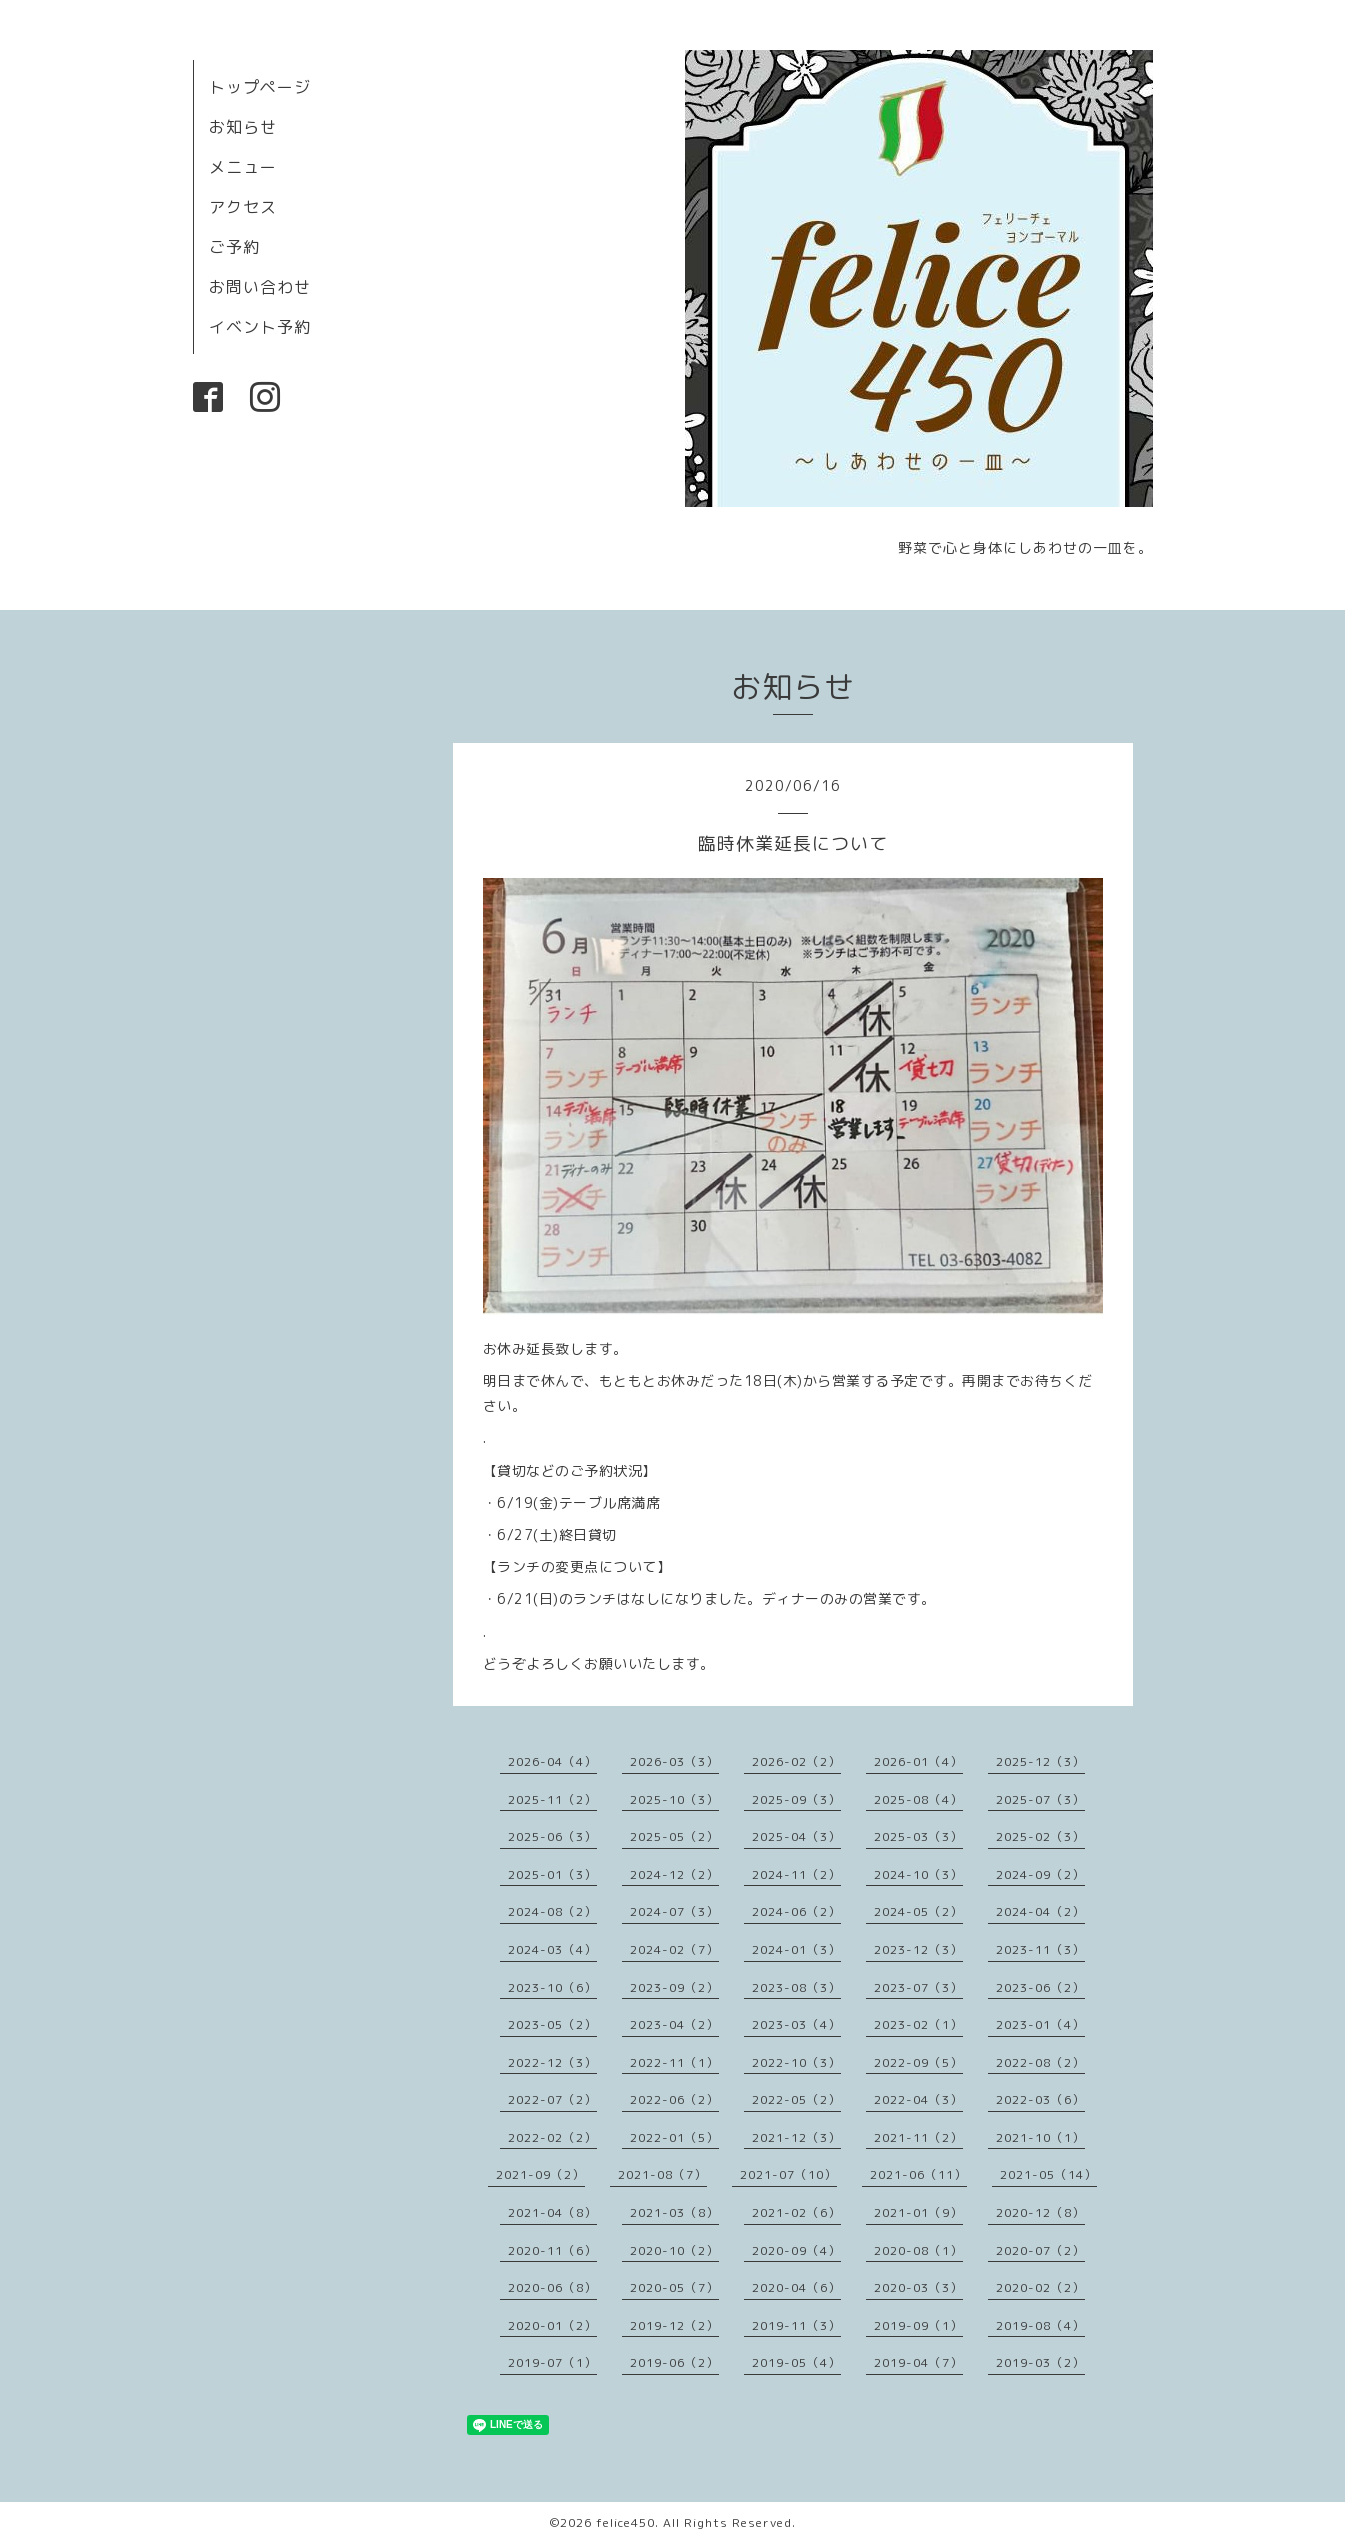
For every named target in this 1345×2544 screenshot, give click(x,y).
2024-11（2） (796, 1874)
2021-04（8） (552, 2212)
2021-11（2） (918, 2137)
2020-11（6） (552, 2250)
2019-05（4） (796, 2362)
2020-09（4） (796, 2250)
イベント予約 (260, 327)
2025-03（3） (918, 1836)
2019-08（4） (1040, 2325)
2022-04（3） (918, 2099)
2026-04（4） (552, 1761)
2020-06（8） (552, 2287)
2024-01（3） (796, 1949)
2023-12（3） (918, 1949)
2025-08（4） (918, 1799)
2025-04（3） (796, 1836)
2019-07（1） (552, 2362)
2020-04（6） (796, 2287)
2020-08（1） (918, 2250)
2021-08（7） (662, 2174)
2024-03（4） (552, 1949)
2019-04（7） (918, 2362)
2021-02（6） (796, 2212)
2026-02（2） (796, 1761)
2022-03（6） (1040, 2099)
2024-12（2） (674, 1874)
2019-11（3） (796, 2325)
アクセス (243, 207)
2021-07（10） (788, 2174)
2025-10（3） (674, 1799)
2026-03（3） (674, 1761)
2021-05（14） (1048, 2174)
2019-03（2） (1040, 2362)
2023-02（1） (918, 2024)
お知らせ (243, 127)
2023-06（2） (1040, 1987)
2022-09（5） (918, 2062)
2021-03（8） (674, 2212)
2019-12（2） (674, 2325)
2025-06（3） (552, 1836)
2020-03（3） (918, 2287)
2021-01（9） (918, 2212)
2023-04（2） (674, 2024)
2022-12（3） (552, 2062)
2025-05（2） (674, 1836)
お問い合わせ (260, 287)
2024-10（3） (918, 1874)
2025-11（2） (552, 1799)
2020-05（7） (674, 2287)
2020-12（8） (1040, 2212)
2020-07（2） (1040, 2250)
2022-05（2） (796, 2099)
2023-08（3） (796, 1987)
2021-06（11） (918, 2174)
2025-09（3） (796, 1799)
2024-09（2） (1040, 1874)
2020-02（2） (1040, 2287)
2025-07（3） (1040, 1799)
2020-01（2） (552, 2325)
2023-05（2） (552, 2024)
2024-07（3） (674, 1911)
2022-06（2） (674, 2099)
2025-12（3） (1040, 1761)
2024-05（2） (918, 1911)
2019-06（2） (674, 2362)
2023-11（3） (1040, 1949)
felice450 (625, 2522)
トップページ (260, 87)
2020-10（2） (674, 2250)
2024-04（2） (1040, 1911)
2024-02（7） (674, 1949)
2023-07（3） (918, 1987)
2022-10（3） (796, 2062)
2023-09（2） (674, 1987)
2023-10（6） (552, 1987)
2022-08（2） (1040, 2062)
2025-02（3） (1040, 1836)
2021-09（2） (540, 2174)
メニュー (243, 167)
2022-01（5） (674, 2137)
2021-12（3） (796, 2137)
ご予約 (234, 247)
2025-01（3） (552, 1874)
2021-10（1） (1040, 2137)
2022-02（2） (552, 2137)
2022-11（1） (674, 2062)
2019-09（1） (918, 2325)
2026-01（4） (918, 1761)
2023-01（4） (1040, 2024)
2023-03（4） (796, 2024)
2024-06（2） (796, 1911)
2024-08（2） (552, 1911)
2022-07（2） (552, 2099)
